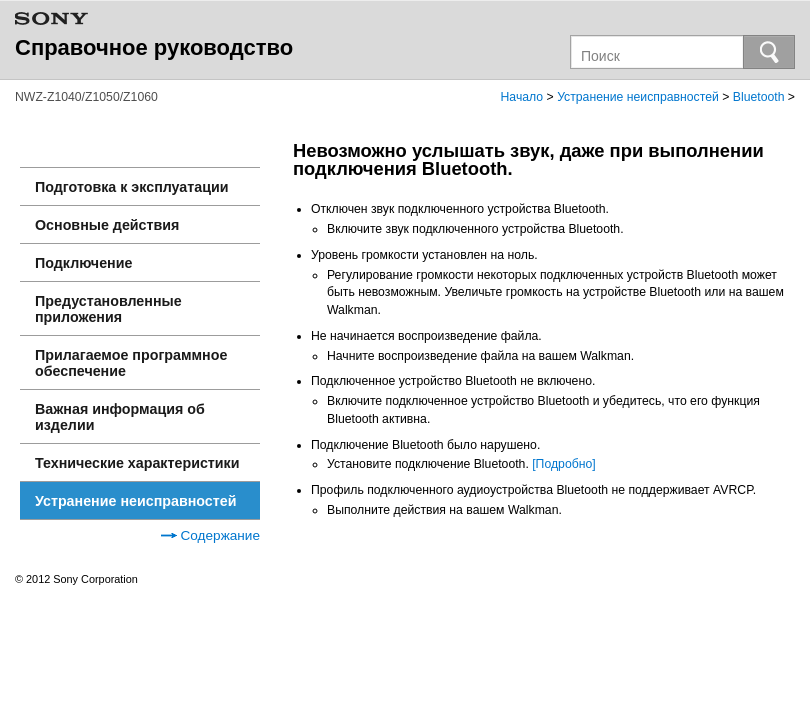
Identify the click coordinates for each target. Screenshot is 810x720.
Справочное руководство (154, 47)
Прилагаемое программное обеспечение (131, 363)
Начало (522, 97)
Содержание (210, 535)
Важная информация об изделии (120, 417)
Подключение (83, 263)
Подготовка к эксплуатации (132, 187)
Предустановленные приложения (108, 309)
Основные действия (107, 225)
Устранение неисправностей (638, 97)
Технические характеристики (137, 463)
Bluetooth (759, 97)
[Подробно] (563, 464)
